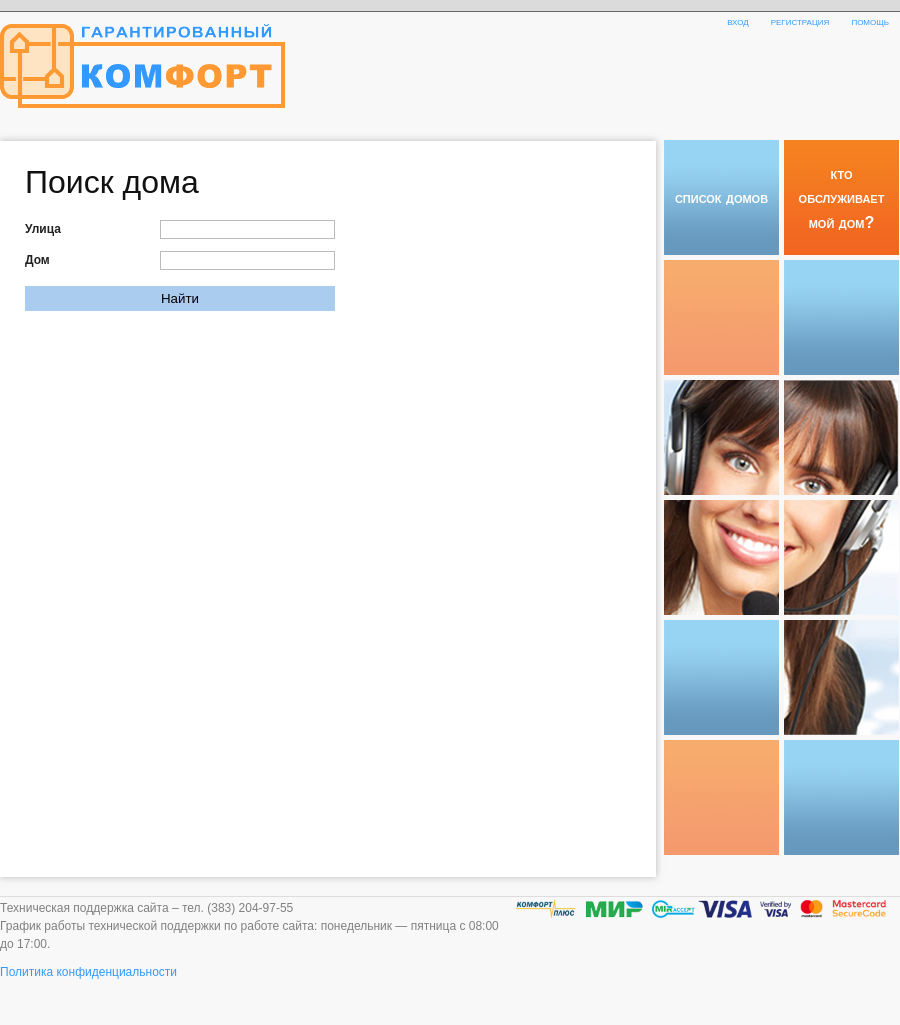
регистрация (800, 21)
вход (738, 21)
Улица (43, 229)
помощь (870, 21)
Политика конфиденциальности (88, 972)
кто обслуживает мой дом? (842, 197)
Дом (37, 260)
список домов (721, 197)
